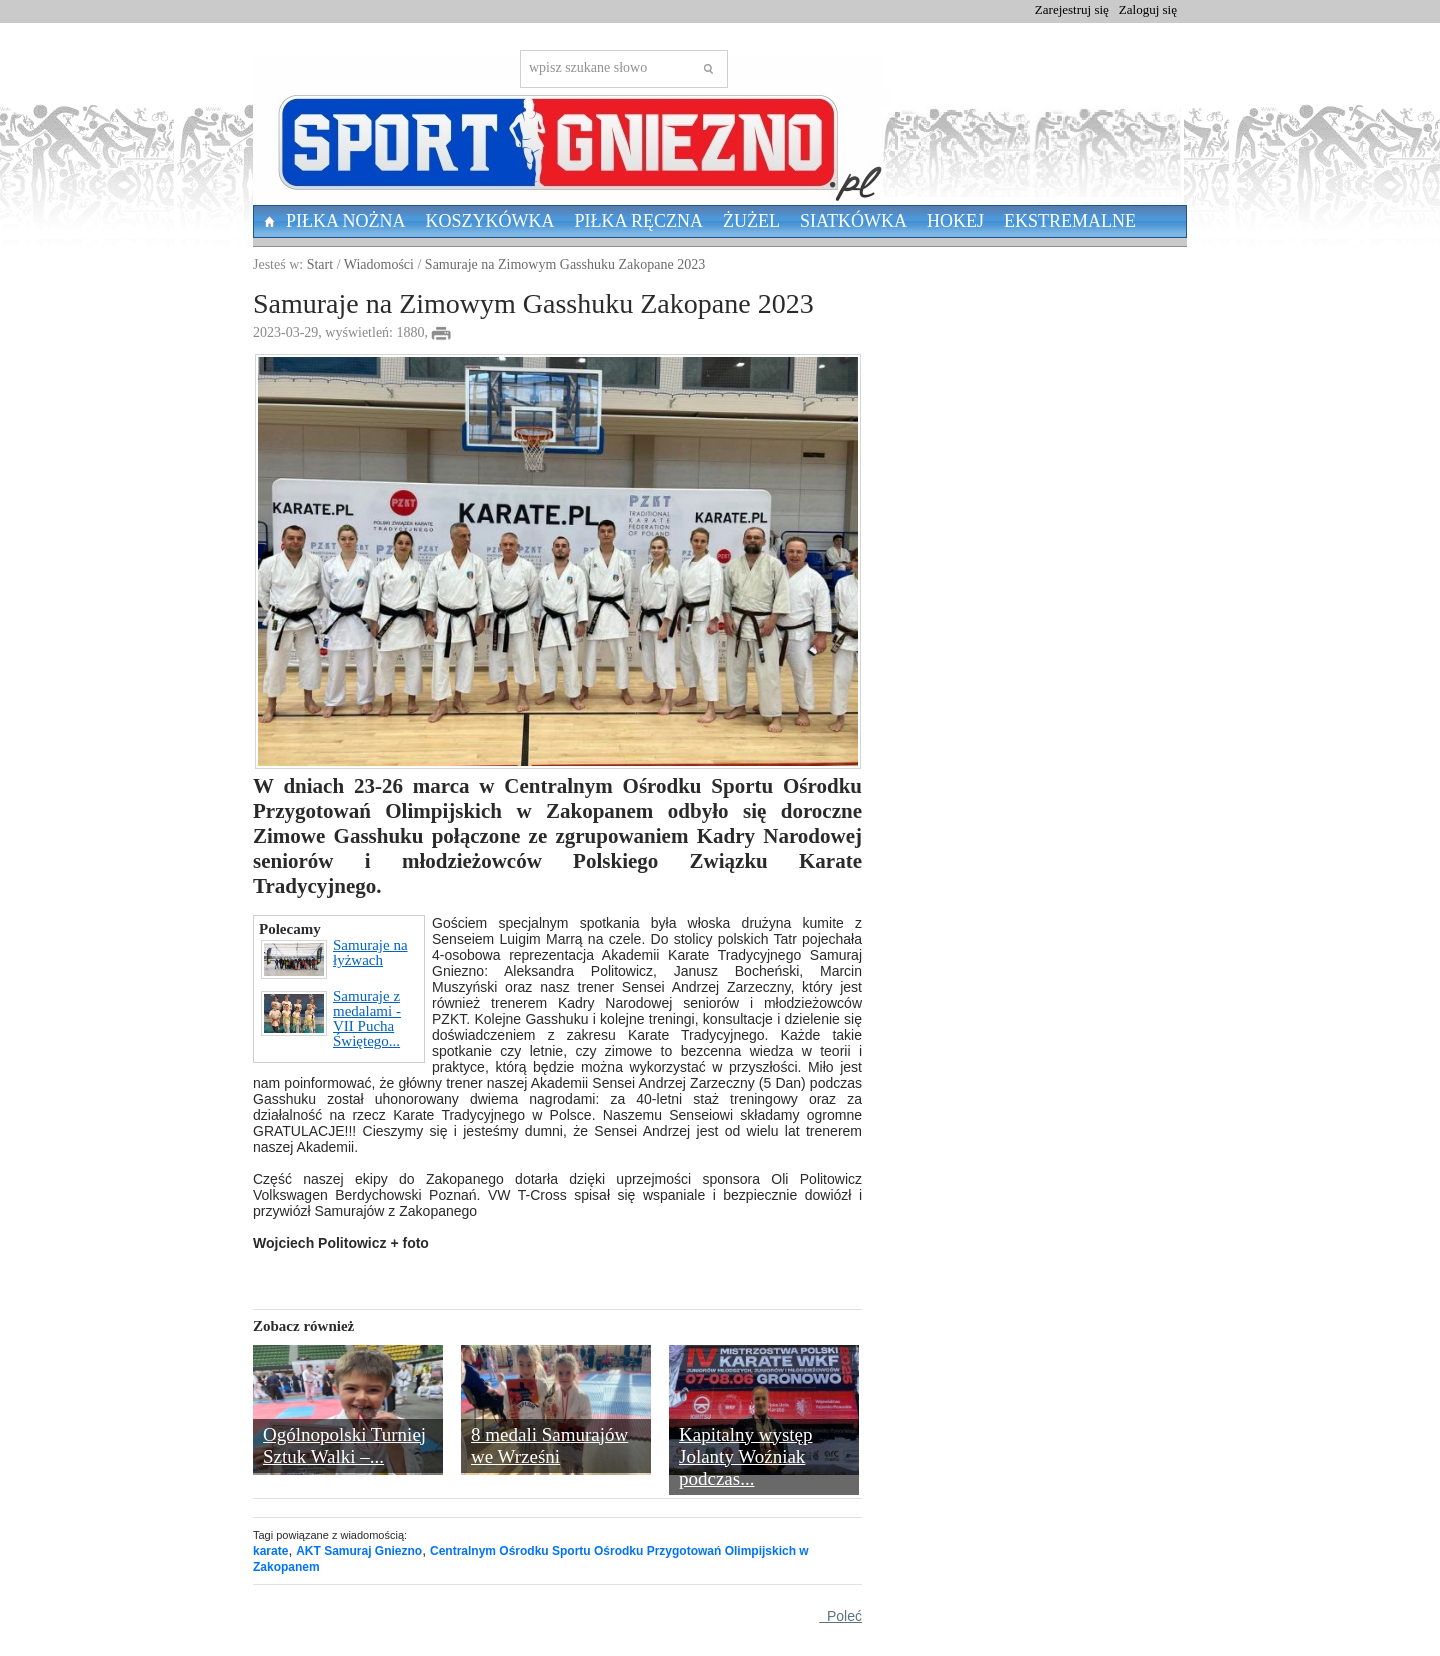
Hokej (955, 221)
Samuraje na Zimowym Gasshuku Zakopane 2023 (565, 264)
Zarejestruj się (1072, 9)
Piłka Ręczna (639, 221)
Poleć (840, 1616)
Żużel (751, 221)
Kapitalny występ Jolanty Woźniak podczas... (746, 1456)
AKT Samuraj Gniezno (359, 1551)
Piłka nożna (346, 221)
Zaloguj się (1148, 9)
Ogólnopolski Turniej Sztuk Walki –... (344, 1445)
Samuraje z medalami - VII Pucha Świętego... (331, 1019)
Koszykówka (490, 221)
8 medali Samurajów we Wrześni (549, 1445)
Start (320, 264)
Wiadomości (379, 264)
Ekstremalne (1070, 221)
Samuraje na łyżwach (334, 959)
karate (270, 1551)
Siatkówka (853, 221)
